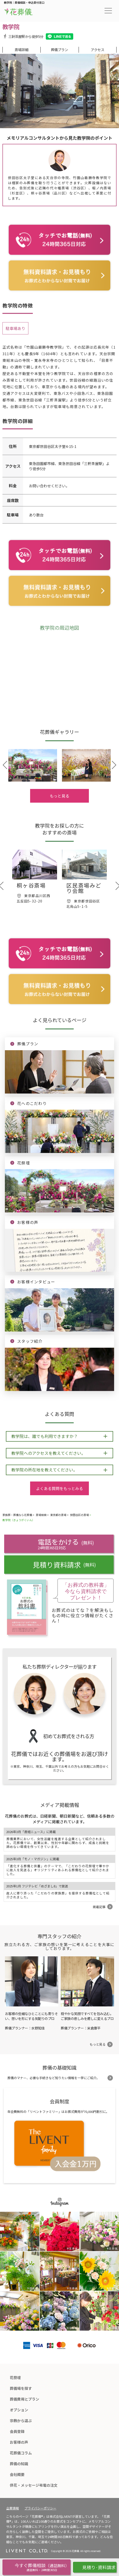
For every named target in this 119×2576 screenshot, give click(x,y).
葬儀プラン (59, 49)
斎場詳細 (21, 49)
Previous (7, 86)
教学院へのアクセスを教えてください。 (48, 1453)
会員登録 (17, 2431)
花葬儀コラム (21, 2452)
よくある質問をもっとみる (59, 1488)
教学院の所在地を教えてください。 (44, 1470)
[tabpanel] (59, 91)
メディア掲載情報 (59, 1804)
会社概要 (17, 2474)
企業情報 (12, 2508)
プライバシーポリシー (40, 2508)
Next (111, 86)
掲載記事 (99, 1906)
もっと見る (59, 796)
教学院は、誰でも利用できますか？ (44, 1436)
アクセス (97, 49)
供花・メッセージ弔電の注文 (34, 2485)
